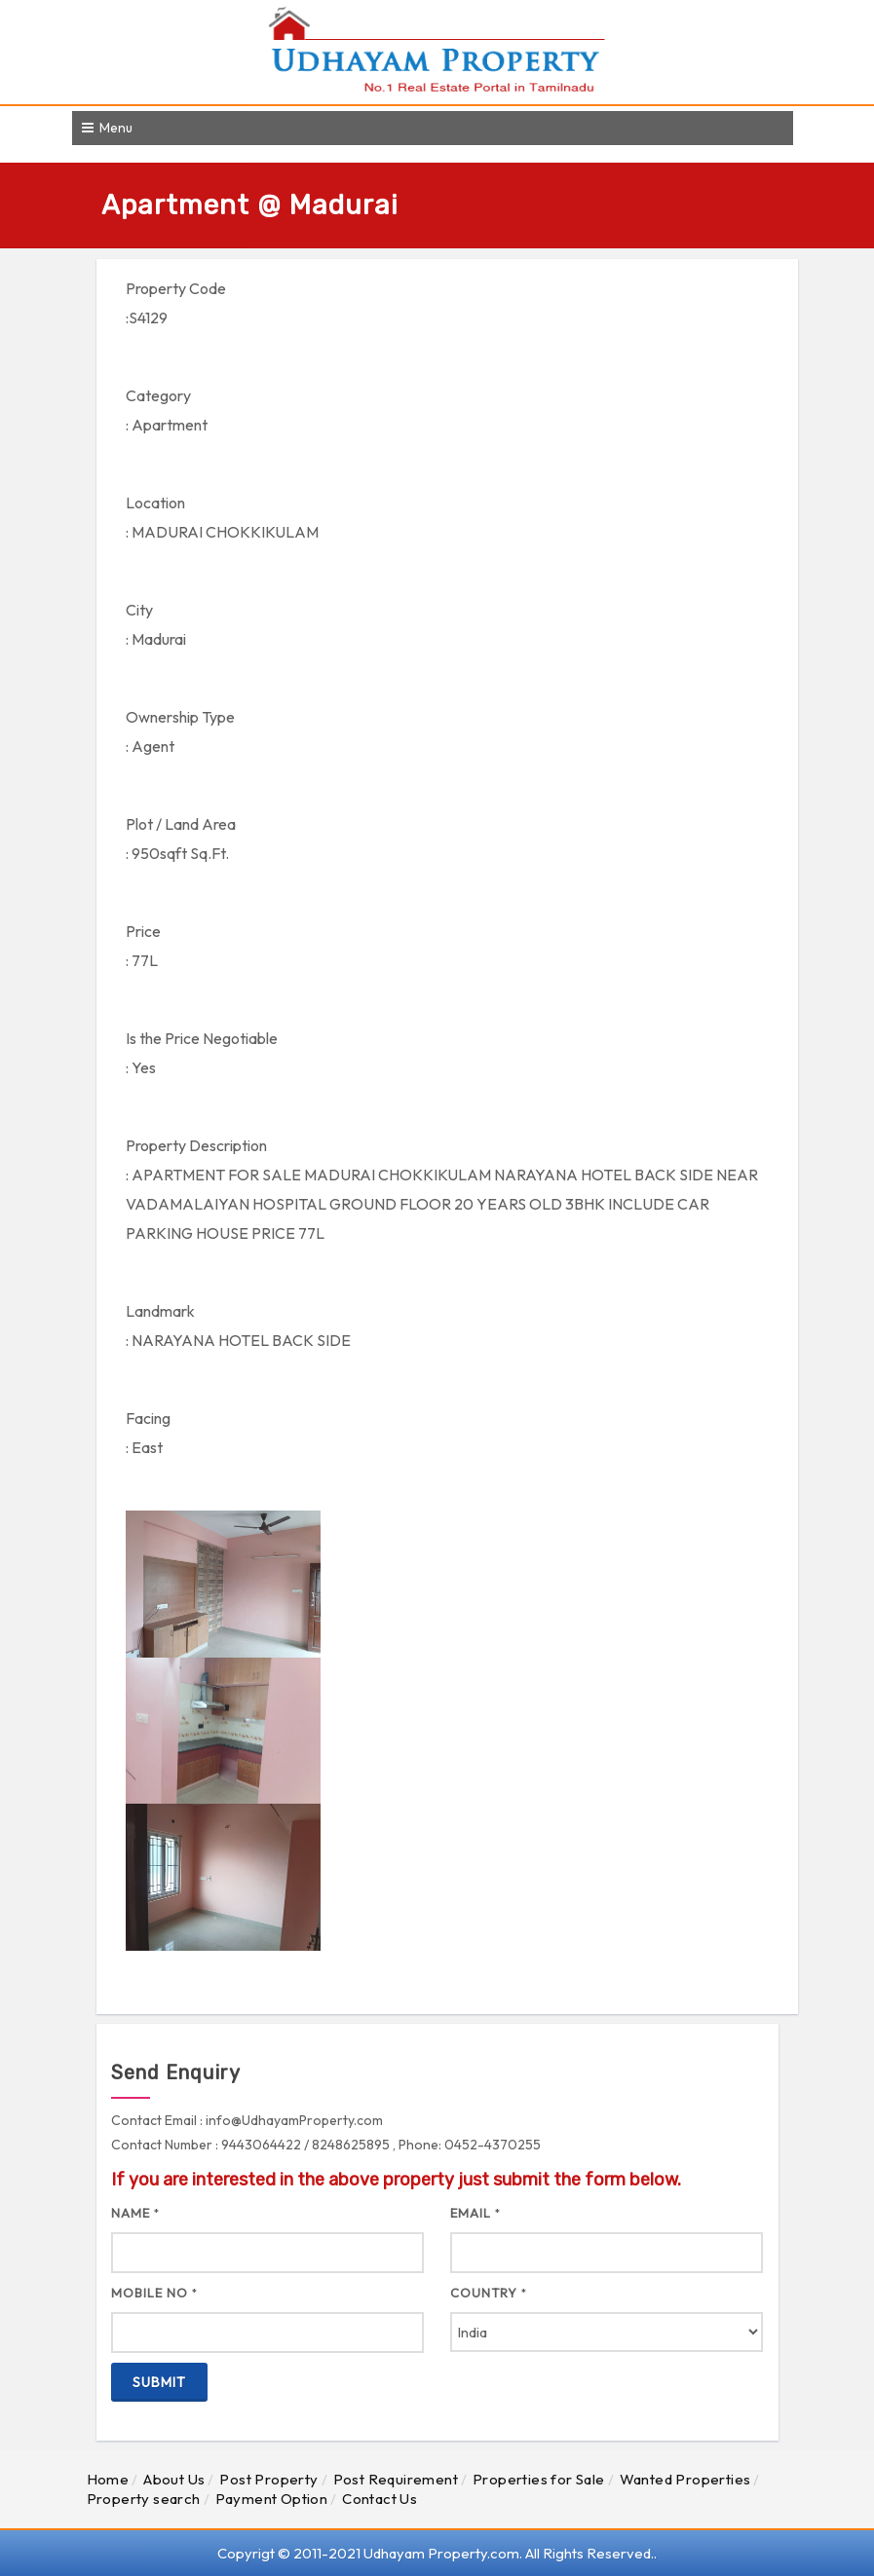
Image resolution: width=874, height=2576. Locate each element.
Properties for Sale (539, 2479)
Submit (159, 2382)
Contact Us (379, 2498)
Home (108, 2479)
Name (135, 2213)
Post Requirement (395, 2479)
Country (488, 2292)
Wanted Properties (685, 2479)
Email (475, 2213)
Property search (144, 2498)
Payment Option (271, 2498)
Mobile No (154, 2292)
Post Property (268, 2479)
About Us (174, 2479)
